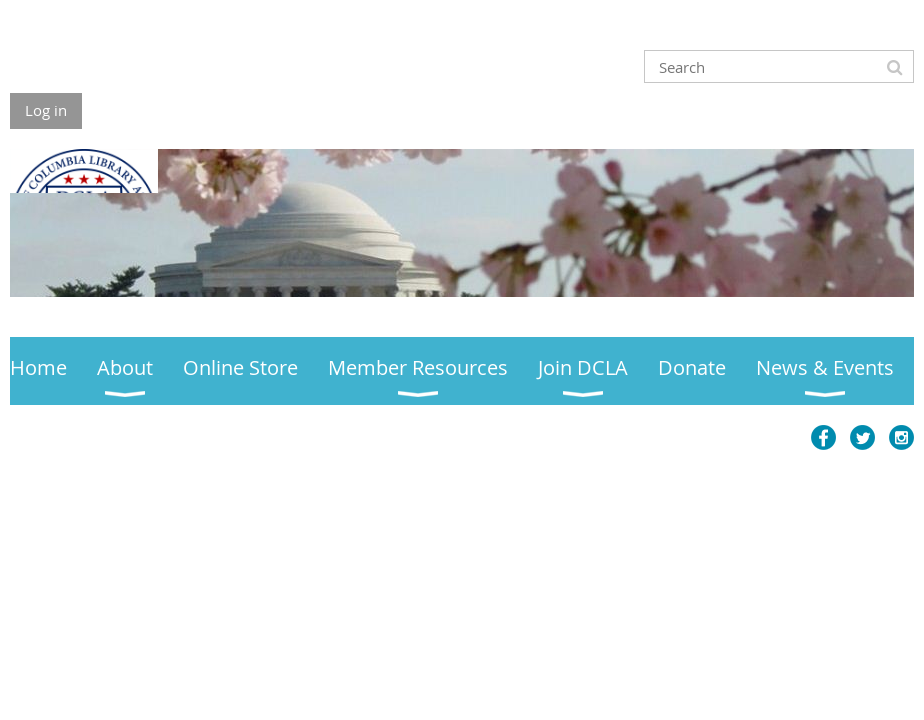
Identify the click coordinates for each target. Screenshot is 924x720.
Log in (46, 110)
